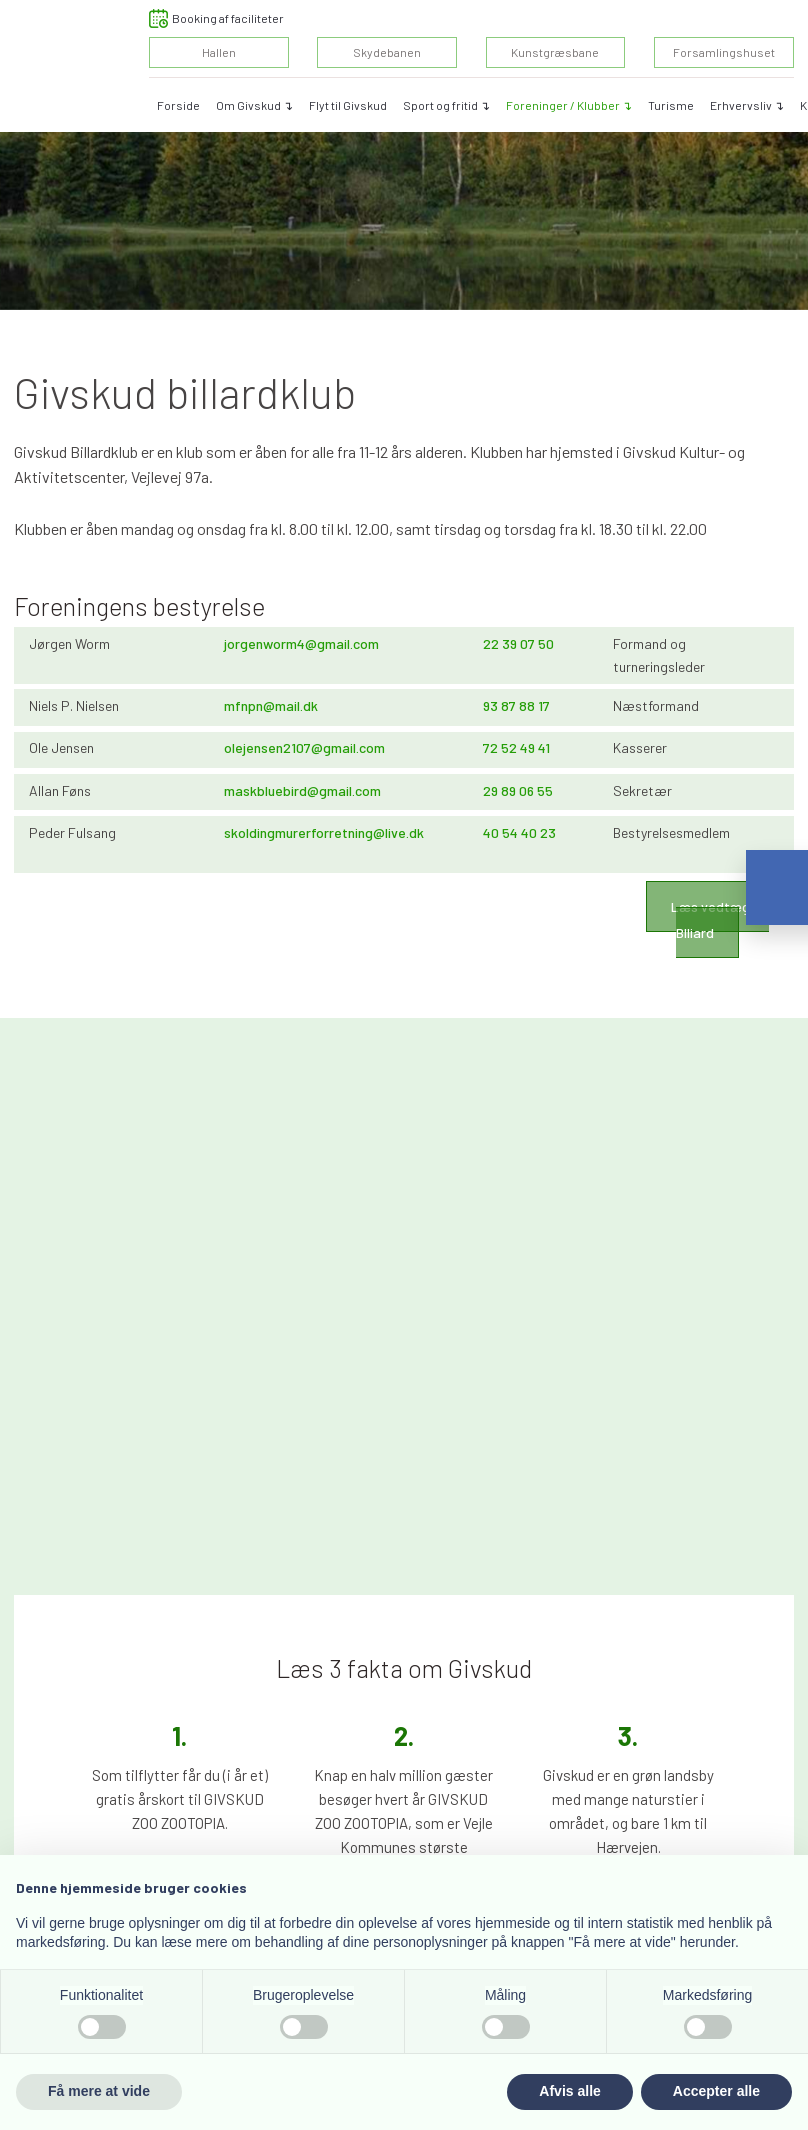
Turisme (671, 105)
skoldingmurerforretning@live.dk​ (324, 832)
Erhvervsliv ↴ (747, 105)
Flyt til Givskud (348, 105)
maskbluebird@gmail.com (302, 790)
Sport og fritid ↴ (446, 105)
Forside (178, 105)
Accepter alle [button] (716, 2091)
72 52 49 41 (516, 747)
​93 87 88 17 (516, 705)
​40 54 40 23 (519, 832)
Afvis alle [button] (569, 2091)
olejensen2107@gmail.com (304, 747)
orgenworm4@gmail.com (303, 643)
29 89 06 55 (518, 790)
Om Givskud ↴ (254, 105)
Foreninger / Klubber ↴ (569, 105)
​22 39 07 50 (518, 643)
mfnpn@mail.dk (271, 705)
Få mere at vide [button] (99, 2091)
